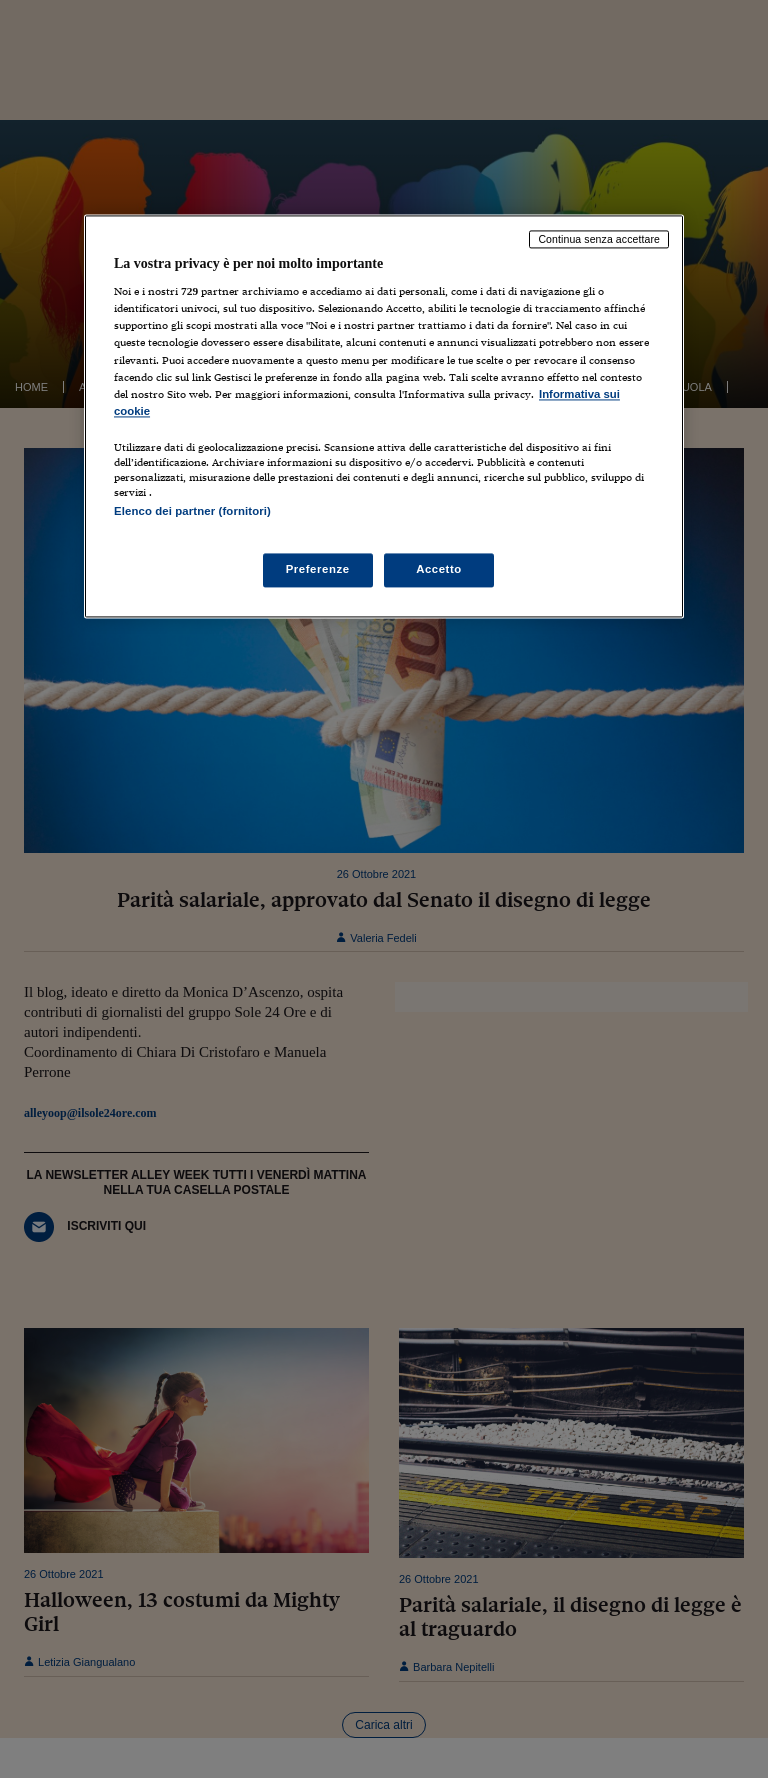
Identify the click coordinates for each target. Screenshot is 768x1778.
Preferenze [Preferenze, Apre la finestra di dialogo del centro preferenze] (318, 570)
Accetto (439, 570)
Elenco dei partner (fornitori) (192, 511)
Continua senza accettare (599, 239)
